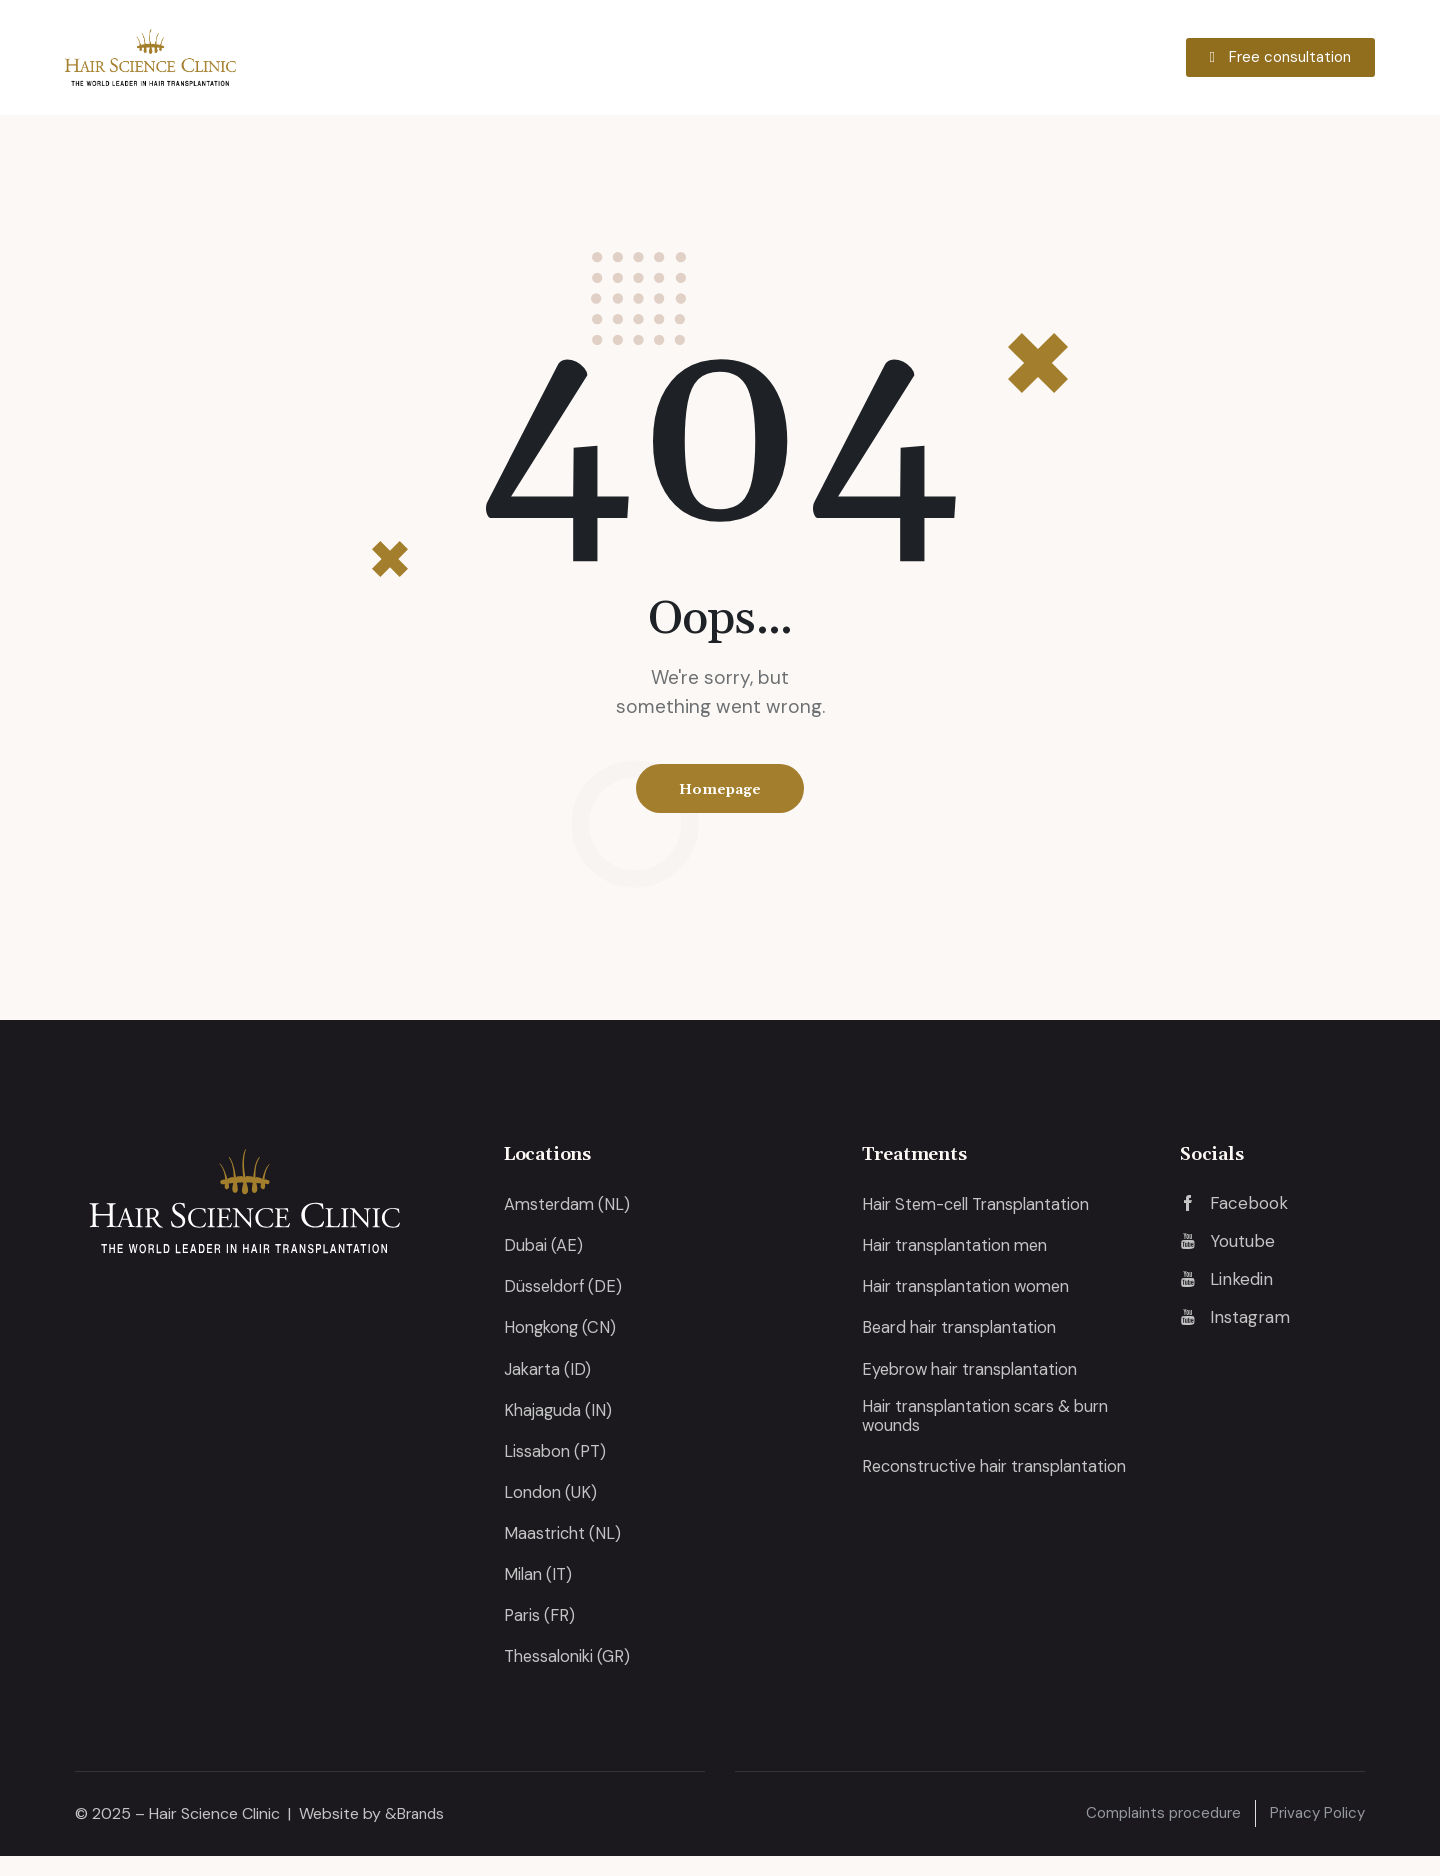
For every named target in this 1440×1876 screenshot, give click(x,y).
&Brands (416, 1832)
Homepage (720, 791)
